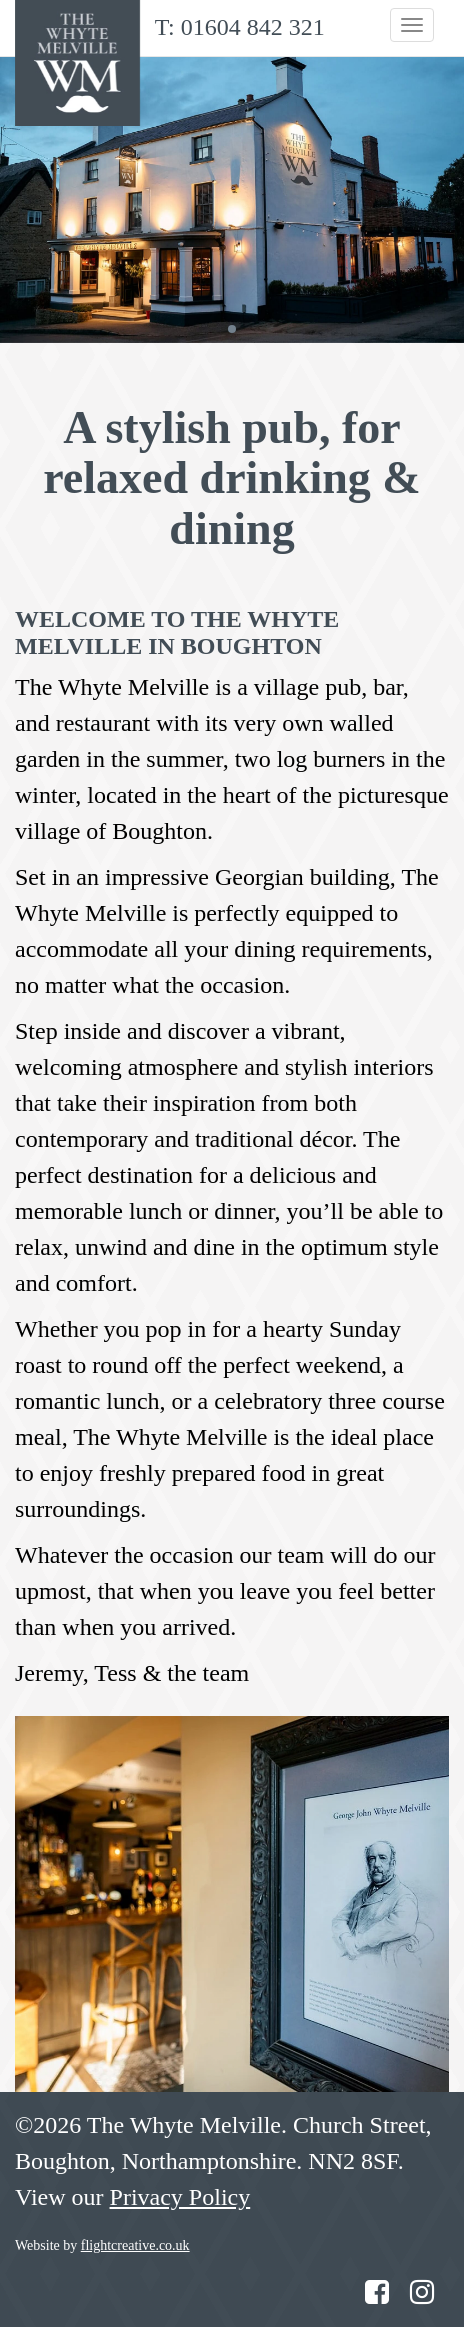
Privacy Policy (180, 2197)
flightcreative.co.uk (135, 2245)
